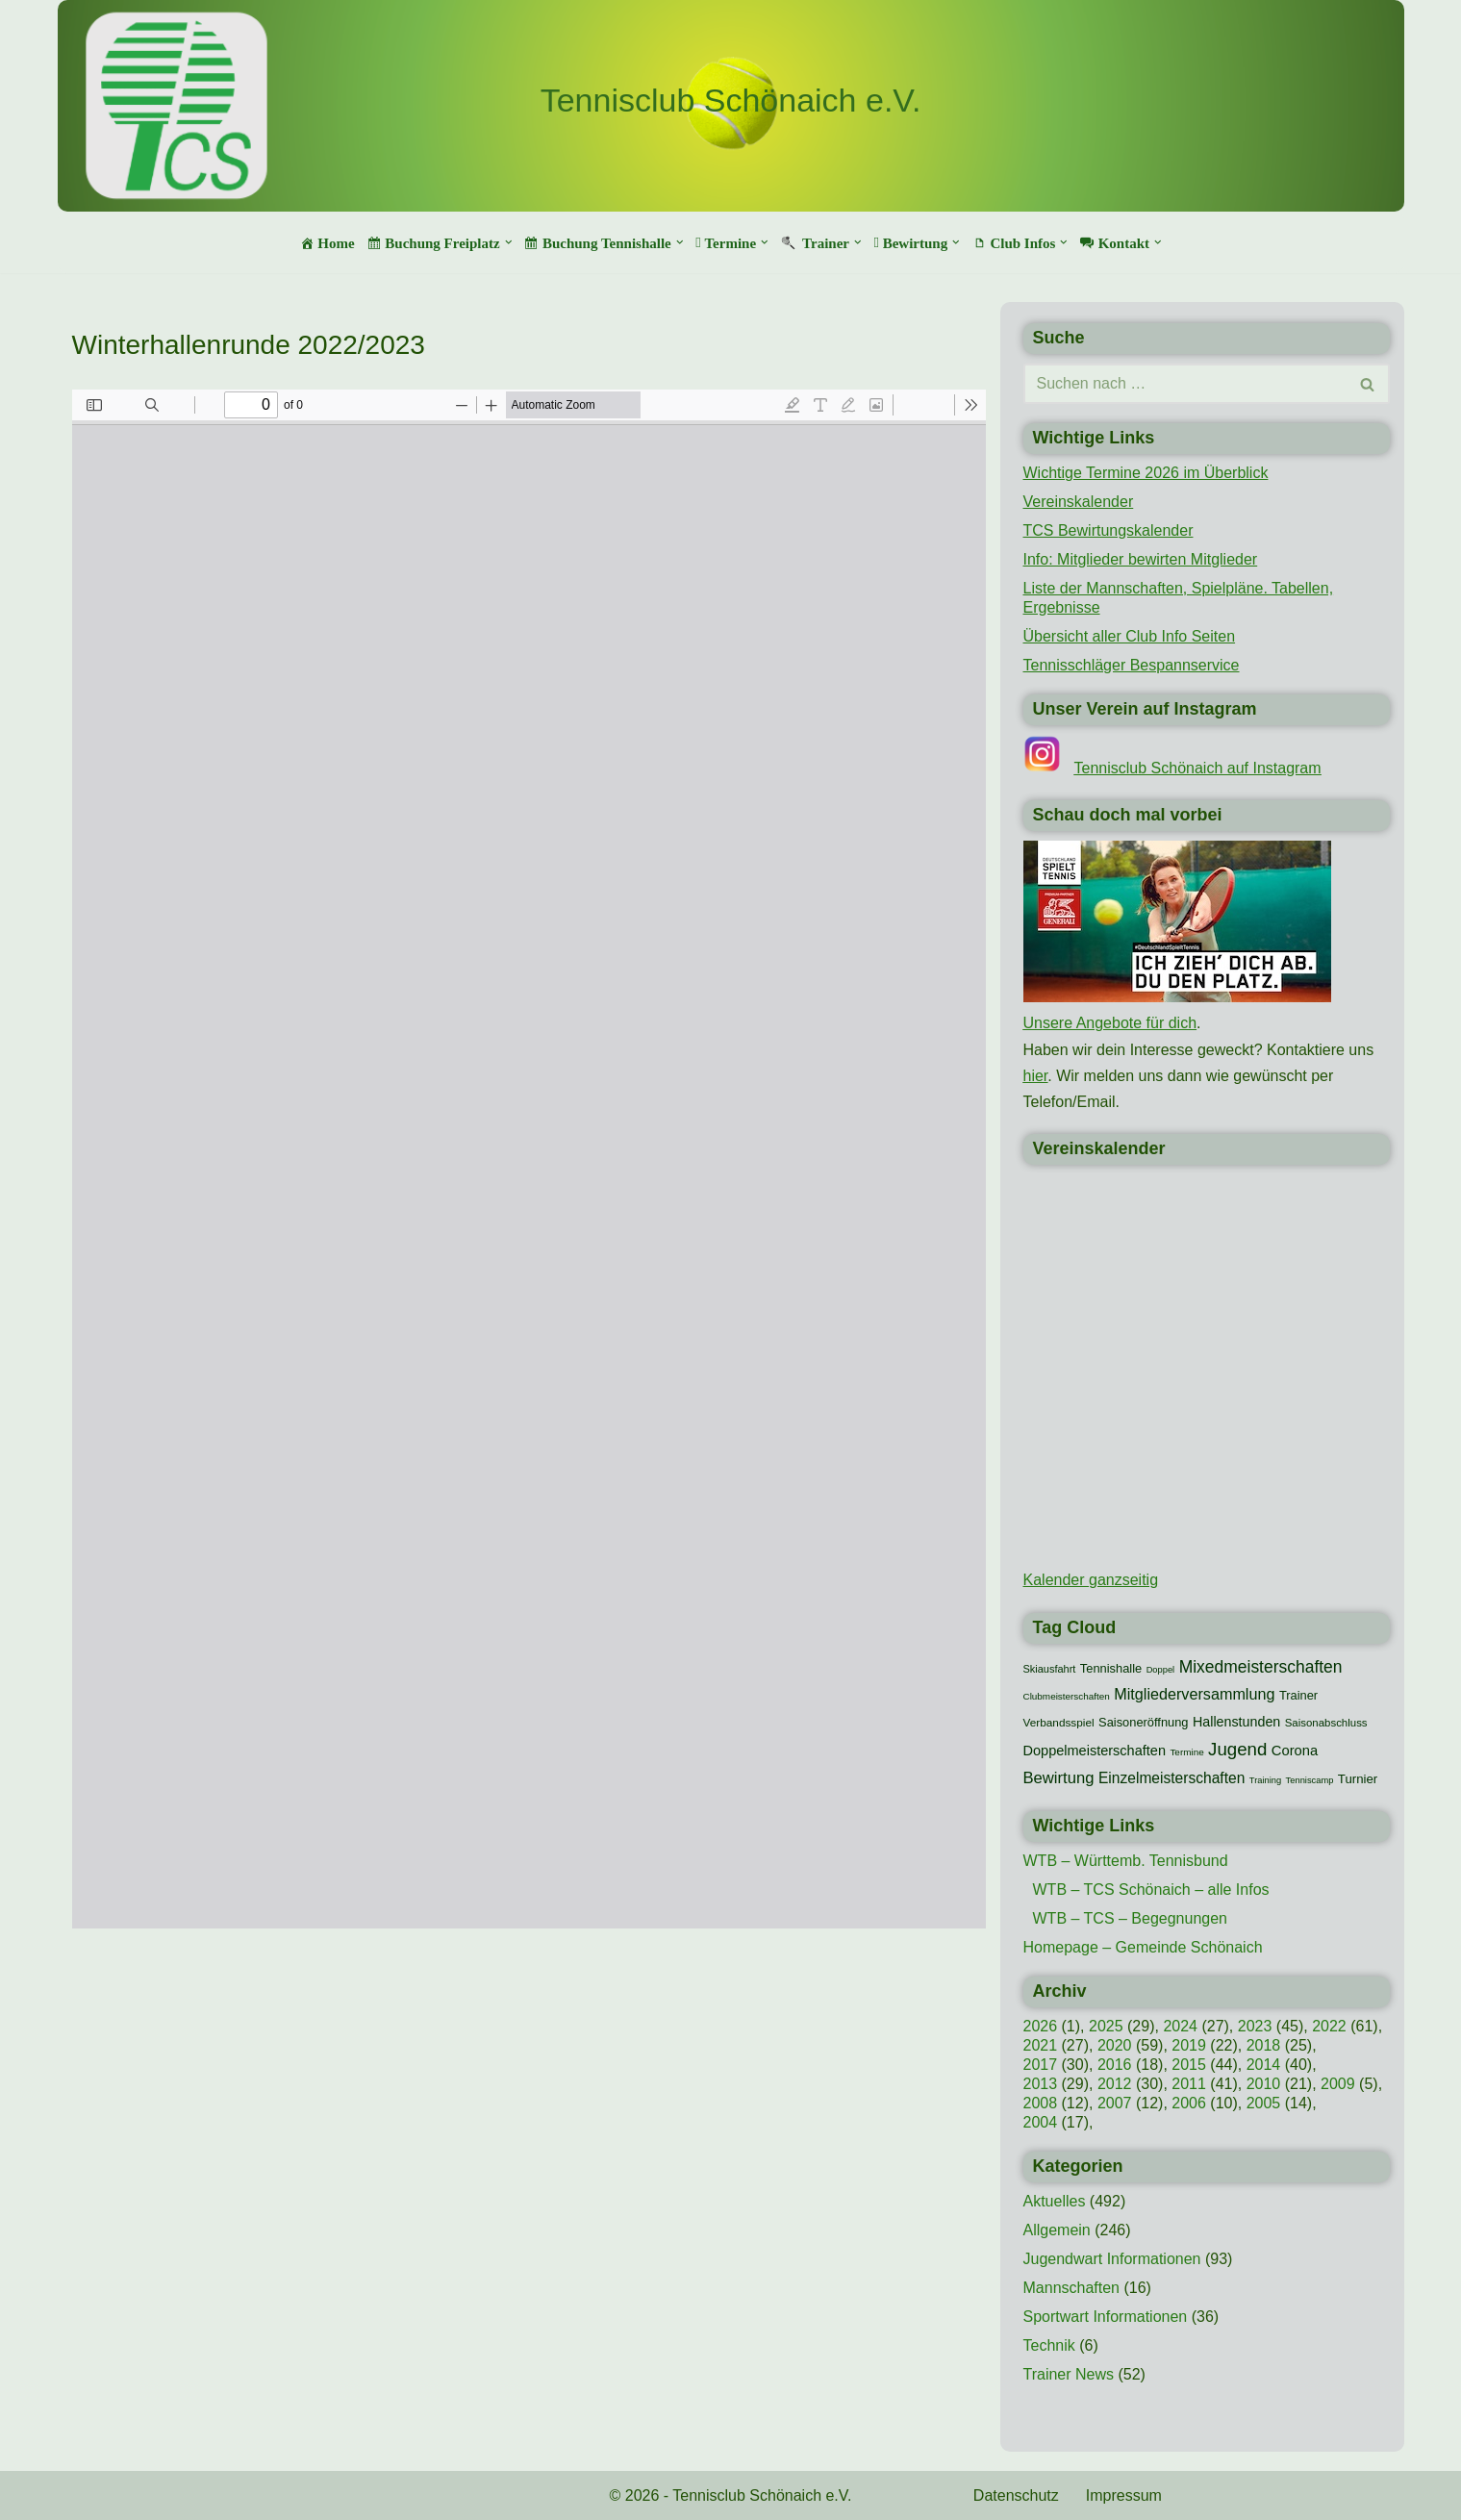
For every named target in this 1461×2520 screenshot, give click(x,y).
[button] (509, 242)
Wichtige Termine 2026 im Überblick (1146, 473)
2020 (1114, 2045)
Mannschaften (1072, 2288)
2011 (1188, 2084)
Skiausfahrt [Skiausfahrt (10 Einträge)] (1049, 1669)
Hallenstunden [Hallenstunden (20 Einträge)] (1236, 1721)
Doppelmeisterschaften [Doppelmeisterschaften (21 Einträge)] (1094, 1750)
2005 (1264, 2103)
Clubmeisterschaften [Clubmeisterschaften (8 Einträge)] (1066, 1696)
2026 (1040, 2026)
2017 (1040, 2064)
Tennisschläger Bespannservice (1131, 665)
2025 (1106, 2026)
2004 (1040, 2122)
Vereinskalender (1078, 501)
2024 (1180, 2026)
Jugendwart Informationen (1112, 2259)
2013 (1040, 2084)
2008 (1040, 2103)
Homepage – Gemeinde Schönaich (1143, 1947)
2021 (1040, 2045)
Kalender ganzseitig (1091, 1580)
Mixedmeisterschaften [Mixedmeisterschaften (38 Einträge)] (1261, 1666)
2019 (1188, 2045)
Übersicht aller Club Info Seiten (1129, 636)
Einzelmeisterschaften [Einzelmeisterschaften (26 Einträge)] (1171, 1778)
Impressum (1124, 2495)
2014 (1264, 2064)
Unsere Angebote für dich (1110, 1023)
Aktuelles (1054, 2201)
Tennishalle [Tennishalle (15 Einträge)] (1111, 1668)
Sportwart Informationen (1105, 2316)
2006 (1188, 2103)
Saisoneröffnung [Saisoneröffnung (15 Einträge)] (1143, 1722)
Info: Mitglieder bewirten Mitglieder (1140, 559)
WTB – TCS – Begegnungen (1130, 1918)
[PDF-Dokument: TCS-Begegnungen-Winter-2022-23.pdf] (529, 1159)
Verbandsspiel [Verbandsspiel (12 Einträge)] (1059, 1722)
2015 (1188, 2064)
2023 (1255, 2026)
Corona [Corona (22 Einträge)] (1295, 1750)
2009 (1338, 2084)
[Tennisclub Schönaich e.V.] (731, 101)
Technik (1049, 2345)
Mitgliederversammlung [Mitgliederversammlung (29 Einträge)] (1194, 1693)
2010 (1264, 2084)
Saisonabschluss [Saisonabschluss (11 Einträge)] (1326, 1722)
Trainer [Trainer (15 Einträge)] (1298, 1695)
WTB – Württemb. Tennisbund (1125, 1860)
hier (1035, 1076)
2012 (1114, 2084)
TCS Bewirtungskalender (1108, 530)
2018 (1264, 2045)
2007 (1114, 2103)
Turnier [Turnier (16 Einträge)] (1357, 1779)
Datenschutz (1016, 2495)
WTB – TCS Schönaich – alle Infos (1151, 1889)
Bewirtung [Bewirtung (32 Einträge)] (1059, 1778)
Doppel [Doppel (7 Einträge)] (1160, 1670)
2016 (1114, 2064)
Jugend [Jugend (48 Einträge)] (1237, 1749)
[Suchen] (1185, 384)
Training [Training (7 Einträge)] (1265, 1780)
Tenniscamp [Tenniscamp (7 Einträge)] (1310, 1780)
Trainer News (1069, 2374)
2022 (1329, 2026)
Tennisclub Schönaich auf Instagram (1198, 768)
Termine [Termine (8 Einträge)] (1186, 1752)
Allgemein (1057, 2230)
